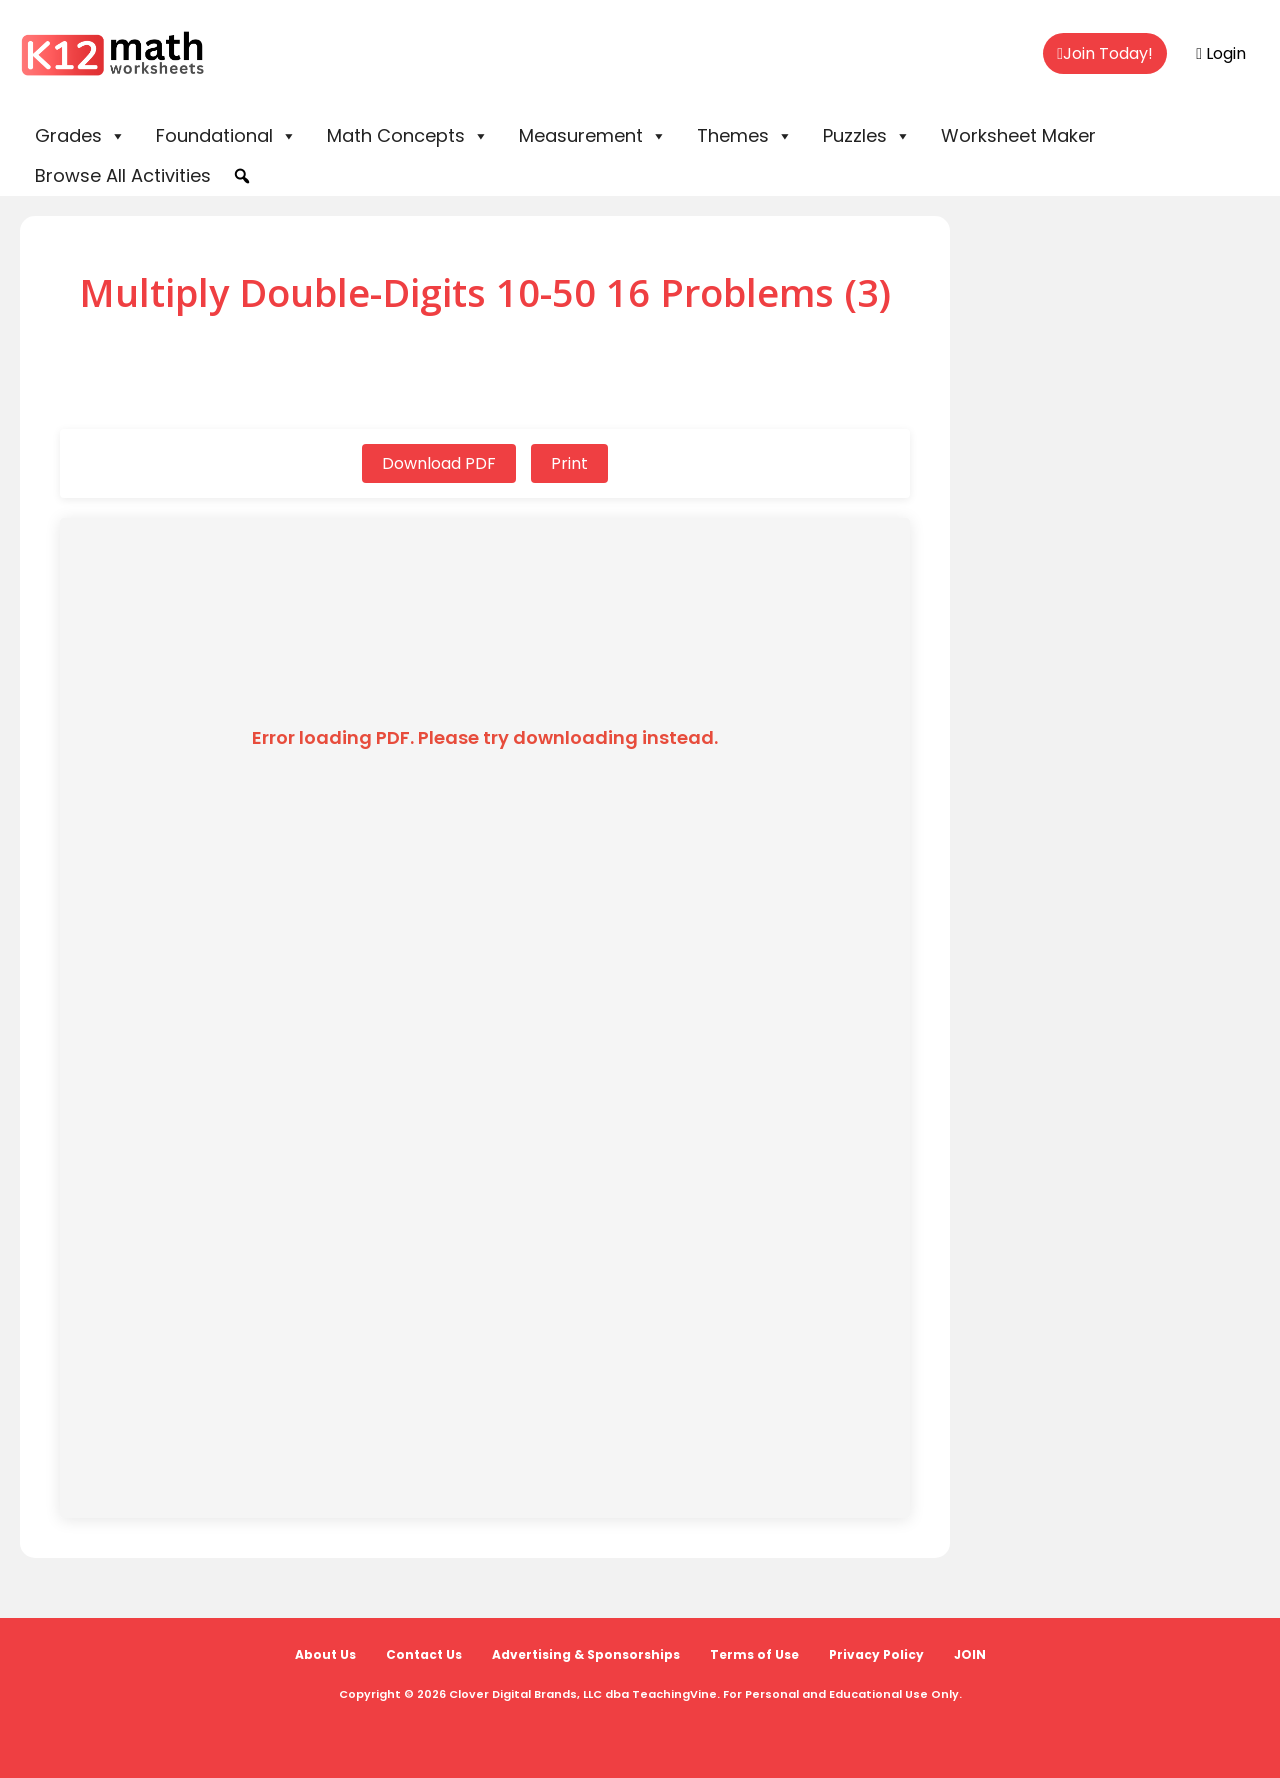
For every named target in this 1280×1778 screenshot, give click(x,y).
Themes (745, 136)
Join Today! (1105, 53)
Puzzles (867, 136)
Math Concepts (408, 136)
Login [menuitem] (1221, 53)
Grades (80, 136)
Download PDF (439, 463)
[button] (242, 176)
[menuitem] (1105, 54)
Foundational (226, 136)
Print (569, 463)
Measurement (593, 136)
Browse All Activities (123, 175)
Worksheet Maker (1018, 135)
